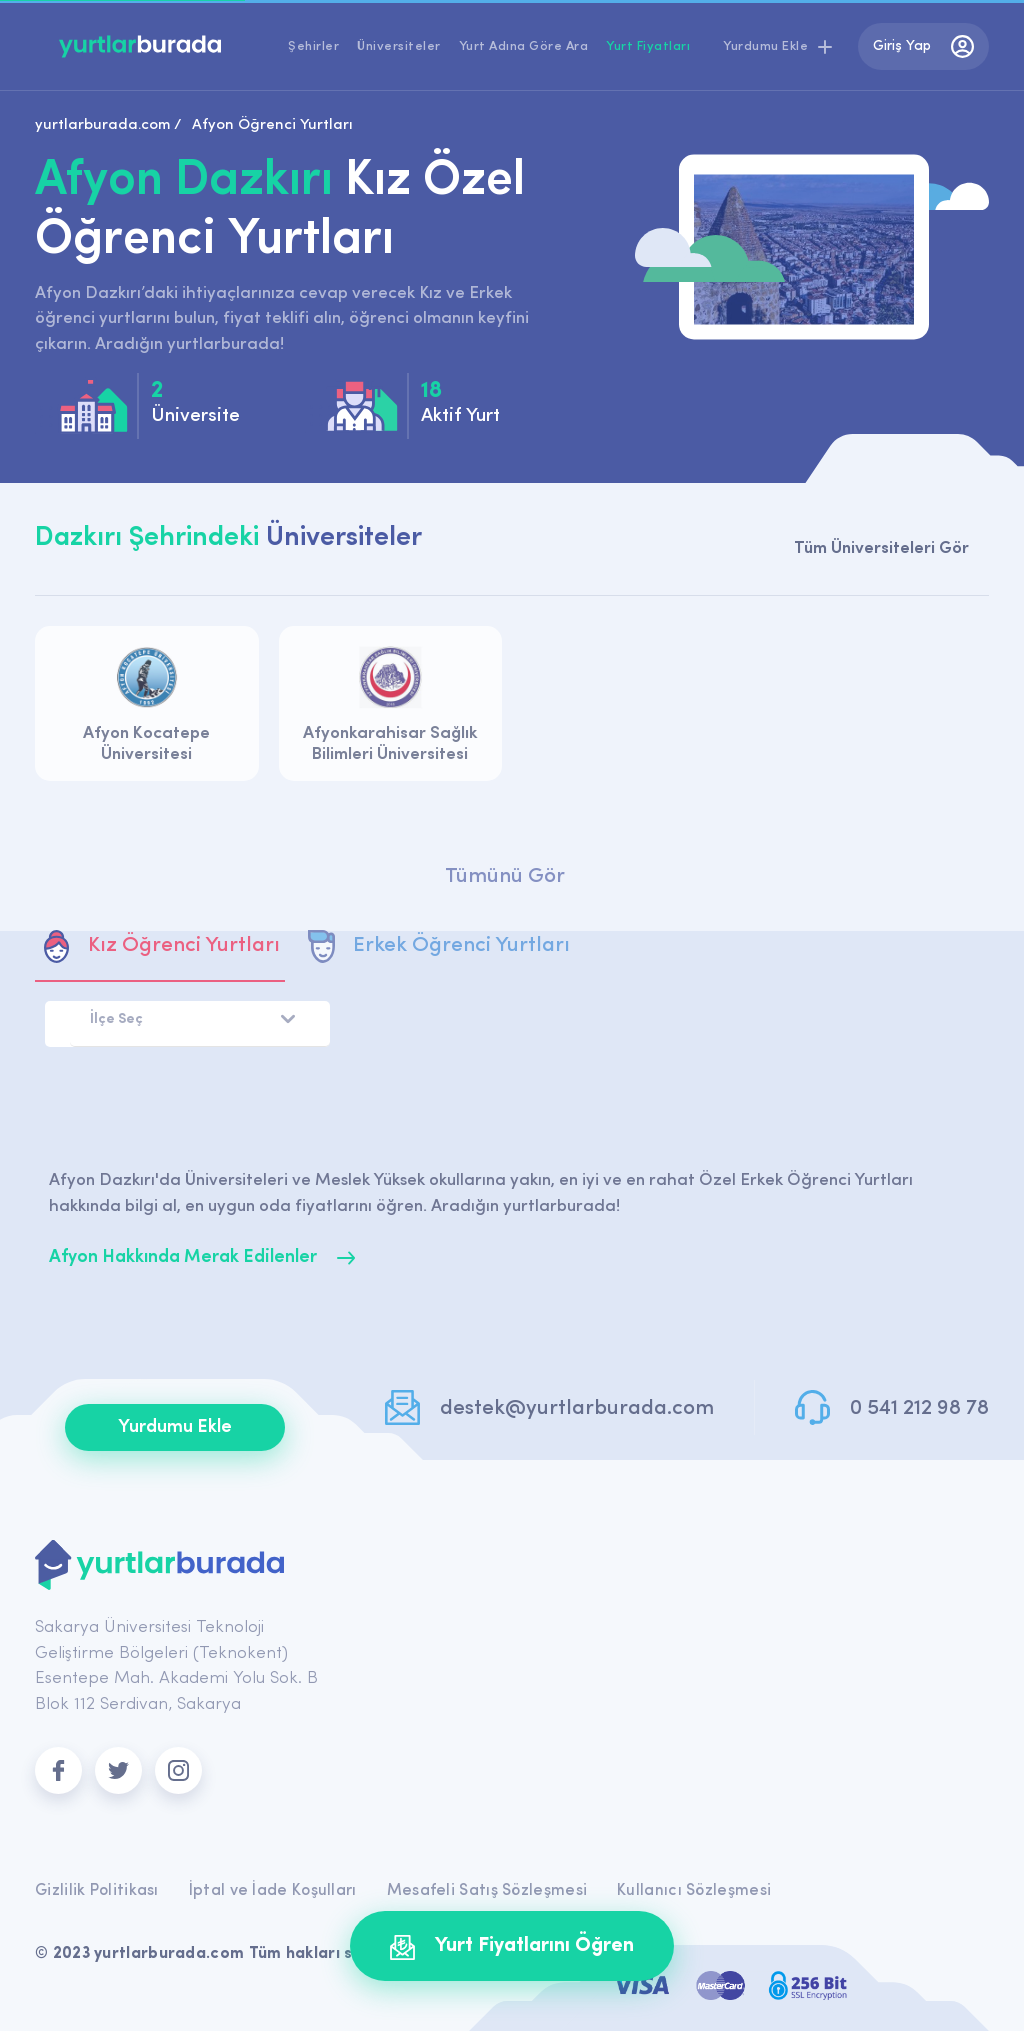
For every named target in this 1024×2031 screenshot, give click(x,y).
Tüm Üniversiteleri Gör (881, 548)
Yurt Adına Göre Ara (524, 46)
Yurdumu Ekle (175, 1427)
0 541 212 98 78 (919, 1408)
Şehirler (313, 46)
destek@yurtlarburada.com (577, 1408)
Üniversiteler (399, 46)
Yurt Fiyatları (648, 46)
